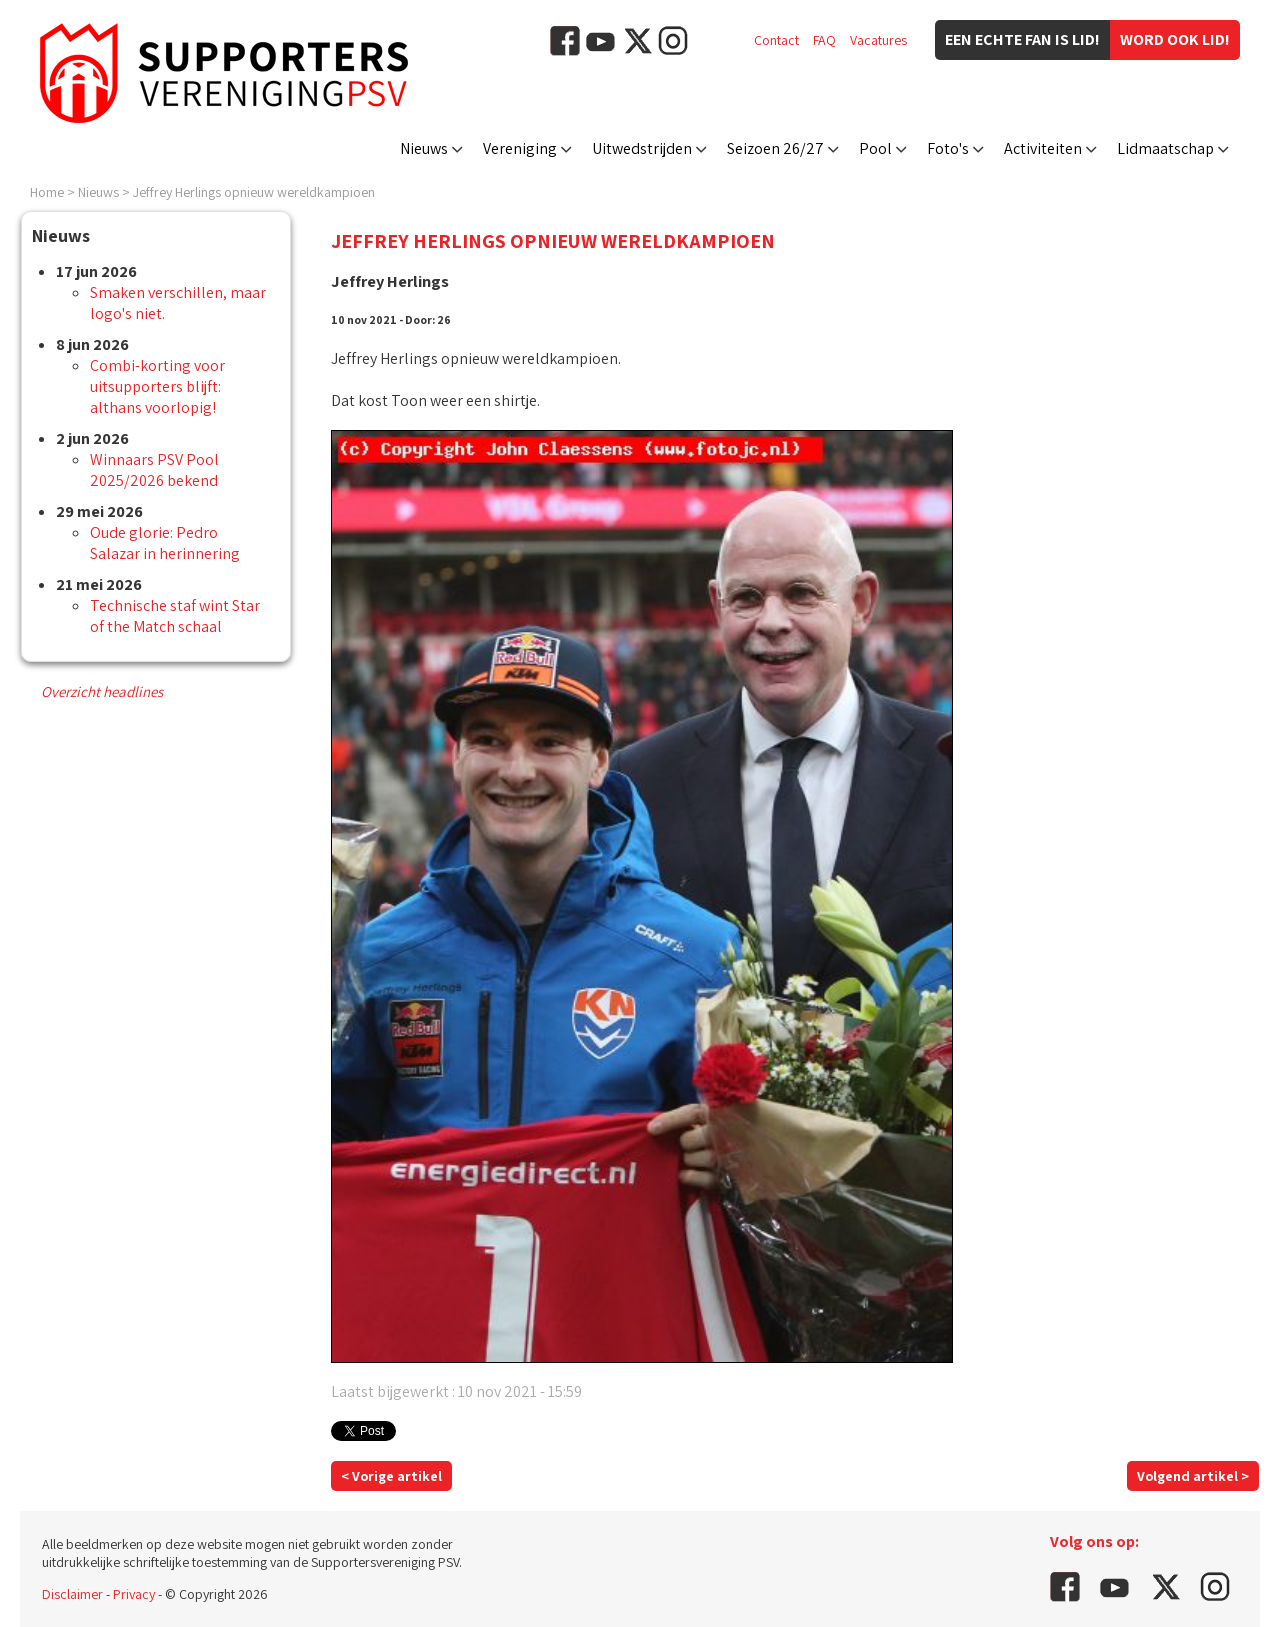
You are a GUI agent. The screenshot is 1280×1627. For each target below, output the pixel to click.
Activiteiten (1043, 148)
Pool (875, 148)
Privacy (134, 1594)
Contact (776, 40)
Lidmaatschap (1165, 148)
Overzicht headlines (102, 691)
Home (47, 192)
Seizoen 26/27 (775, 148)
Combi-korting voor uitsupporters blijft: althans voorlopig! (157, 386)
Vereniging (520, 148)
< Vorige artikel (391, 1476)
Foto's (948, 148)
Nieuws (424, 148)
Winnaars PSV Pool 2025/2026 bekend (154, 470)
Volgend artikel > (1193, 1476)
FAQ (824, 40)
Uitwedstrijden (642, 148)
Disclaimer (72, 1594)
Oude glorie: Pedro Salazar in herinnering (165, 543)
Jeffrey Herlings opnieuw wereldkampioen (254, 192)
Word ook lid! (1175, 39)
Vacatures (878, 40)
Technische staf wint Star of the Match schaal (175, 616)
